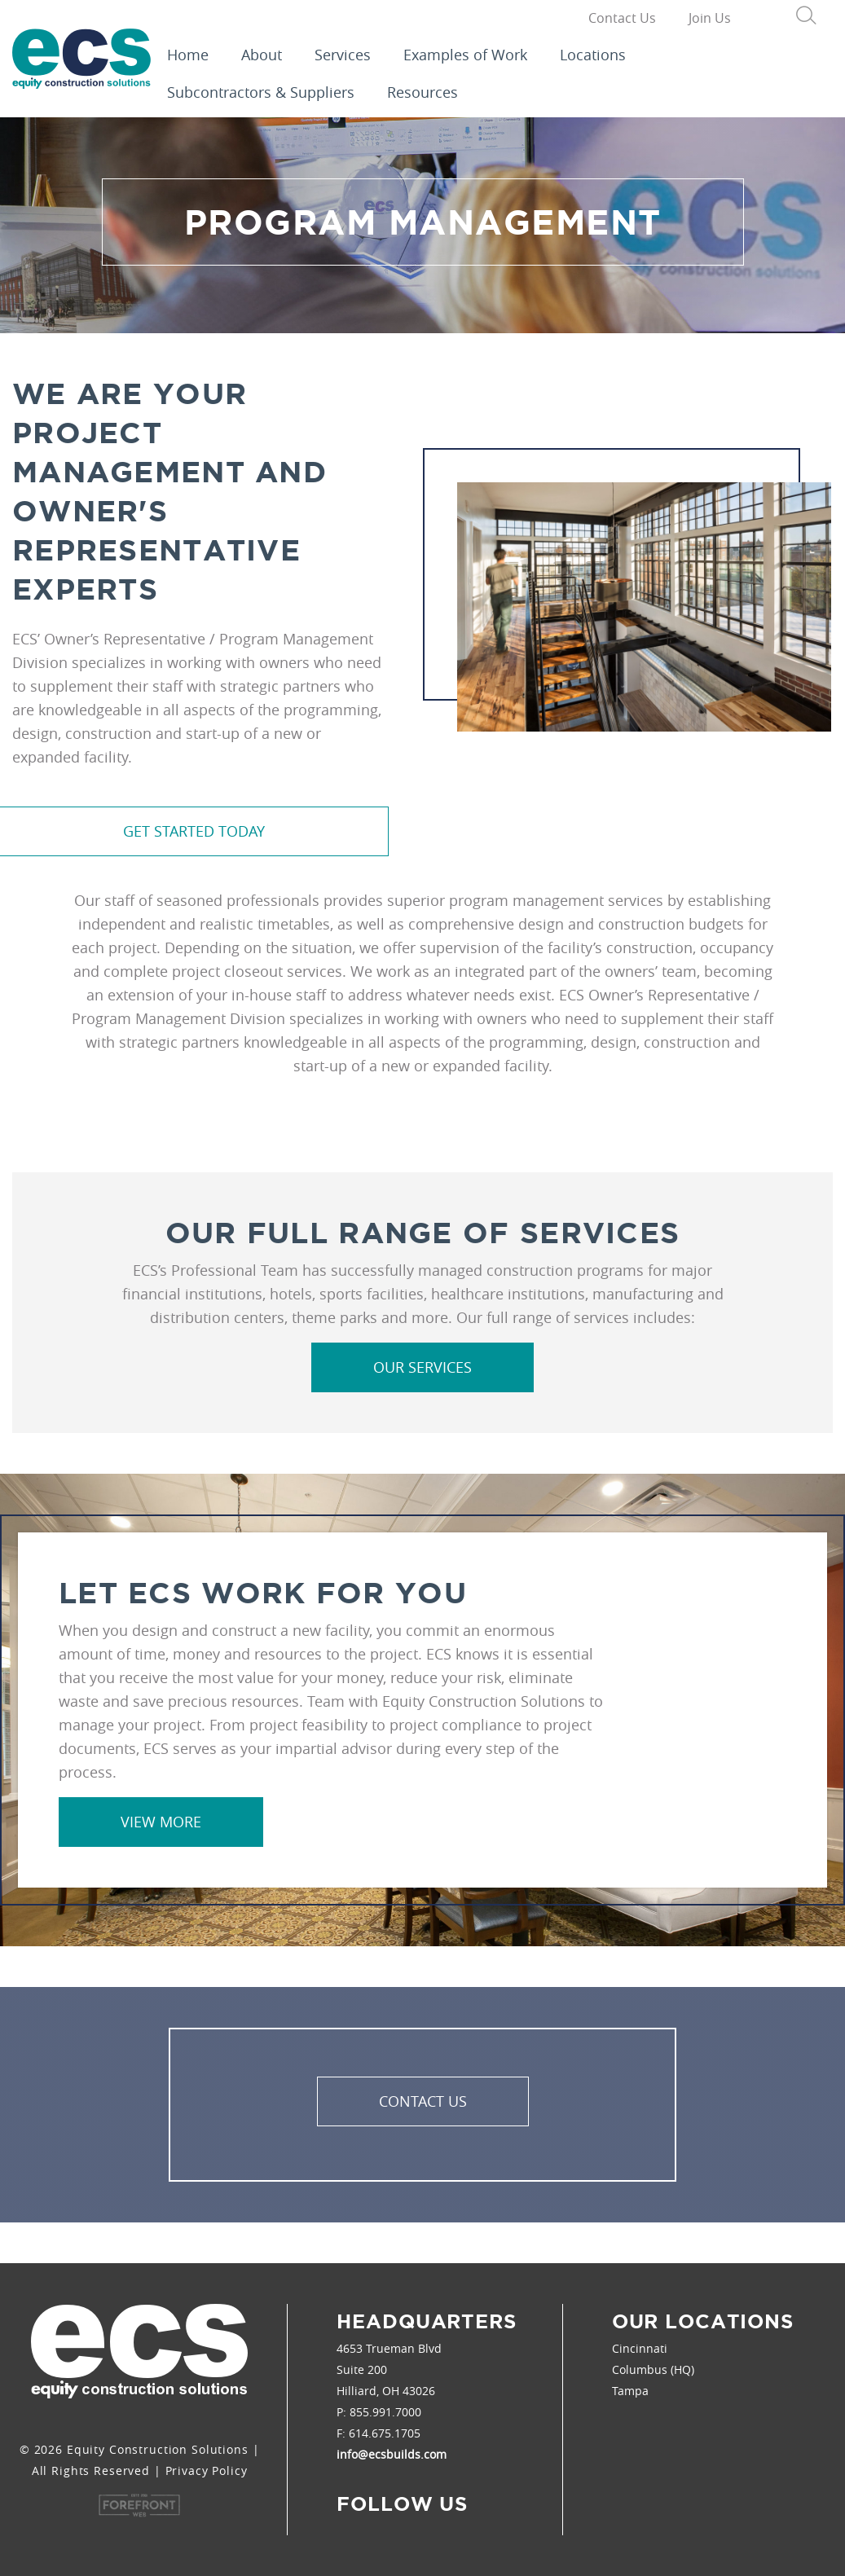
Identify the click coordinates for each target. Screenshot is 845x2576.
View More (161, 1821)
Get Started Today (194, 831)
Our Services (422, 1367)
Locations (593, 54)
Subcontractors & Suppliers (260, 92)
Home (188, 54)
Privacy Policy (206, 2470)
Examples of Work (465, 54)
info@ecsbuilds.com (392, 2454)
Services (343, 54)
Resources (422, 92)
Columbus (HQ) (653, 2369)
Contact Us (622, 18)
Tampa (630, 2390)
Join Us (710, 18)
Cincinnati (639, 2348)
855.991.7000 (385, 2412)
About (261, 54)
